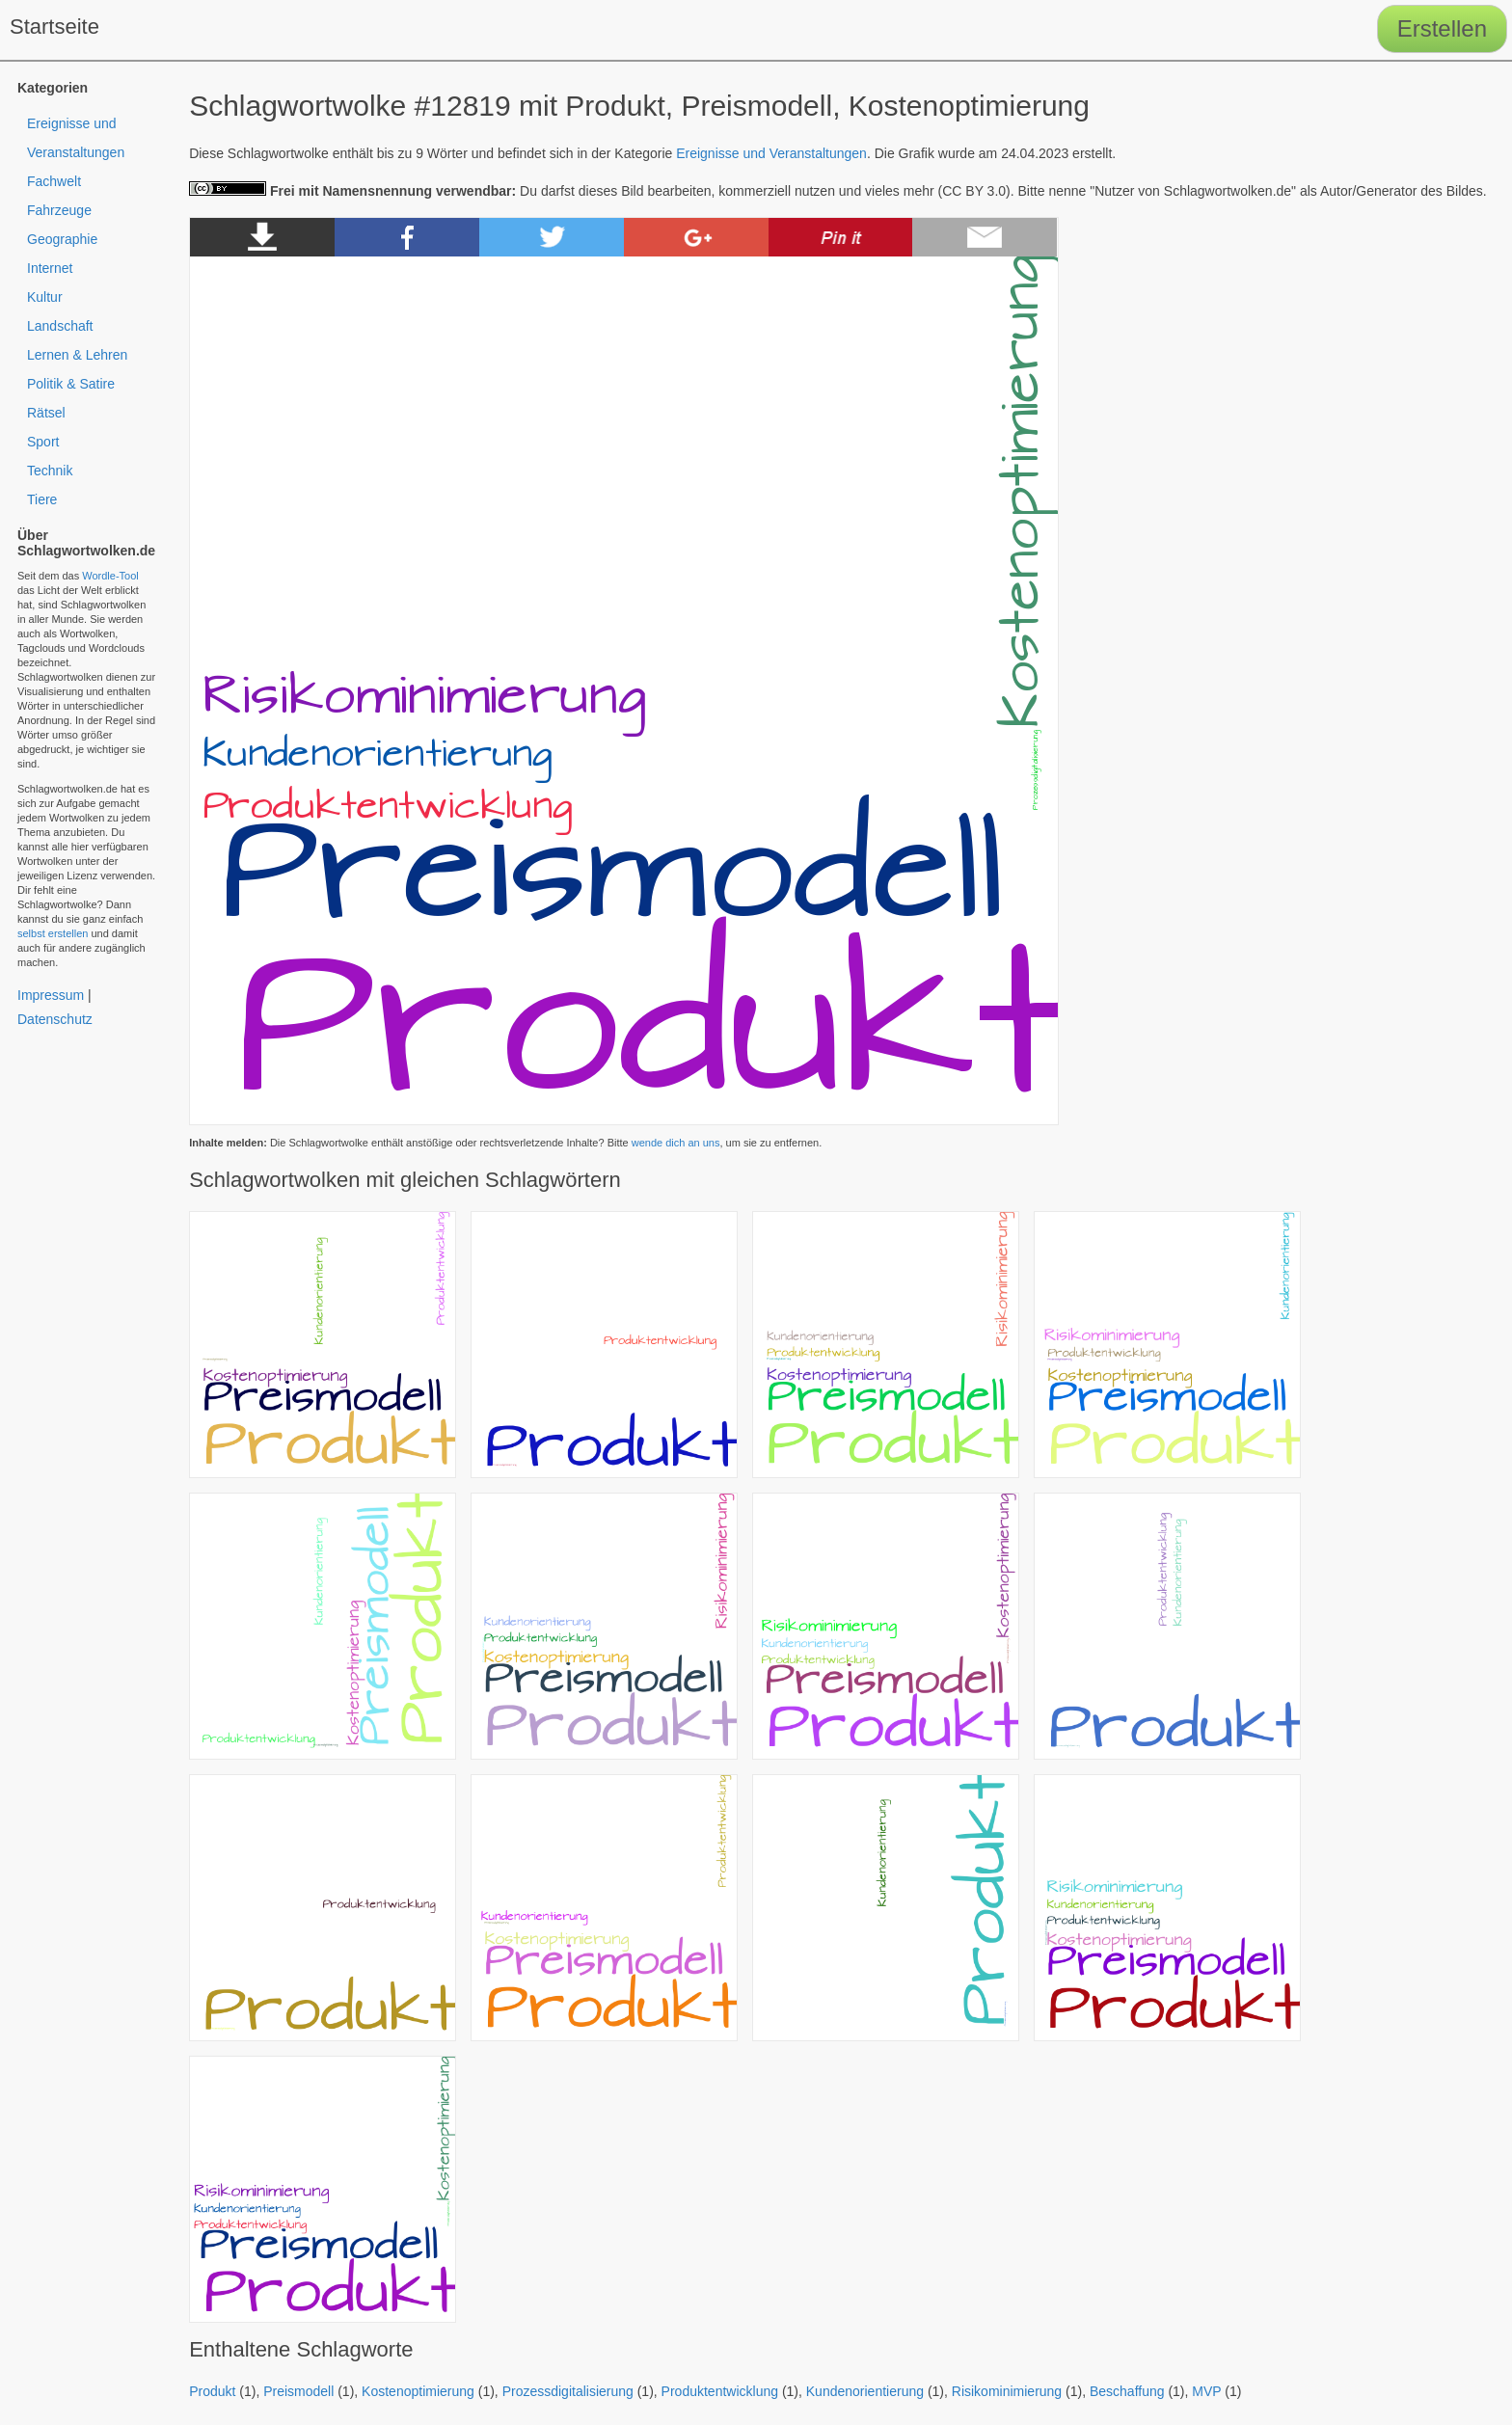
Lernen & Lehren (77, 355)
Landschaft (60, 326)
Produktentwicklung (720, 2391)
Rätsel (46, 412)
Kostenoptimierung (418, 2391)
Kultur (45, 297)
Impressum (50, 995)
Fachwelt (54, 181)
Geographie (62, 239)
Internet (49, 268)
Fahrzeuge (59, 210)
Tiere (42, 499)
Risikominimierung (1007, 2391)
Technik (49, 470)
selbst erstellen (52, 933)
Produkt (212, 2391)
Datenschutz (55, 1019)
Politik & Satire (71, 383)
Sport (43, 441)
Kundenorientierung (865, 2391)
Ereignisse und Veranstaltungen (771, 153)
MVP (1206, 2391)
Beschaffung (1127, 2391)
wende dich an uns (676, 1142)
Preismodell (298, 2391)
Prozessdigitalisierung (568, 2391)
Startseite (54, 26)
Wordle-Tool (110, 575)
